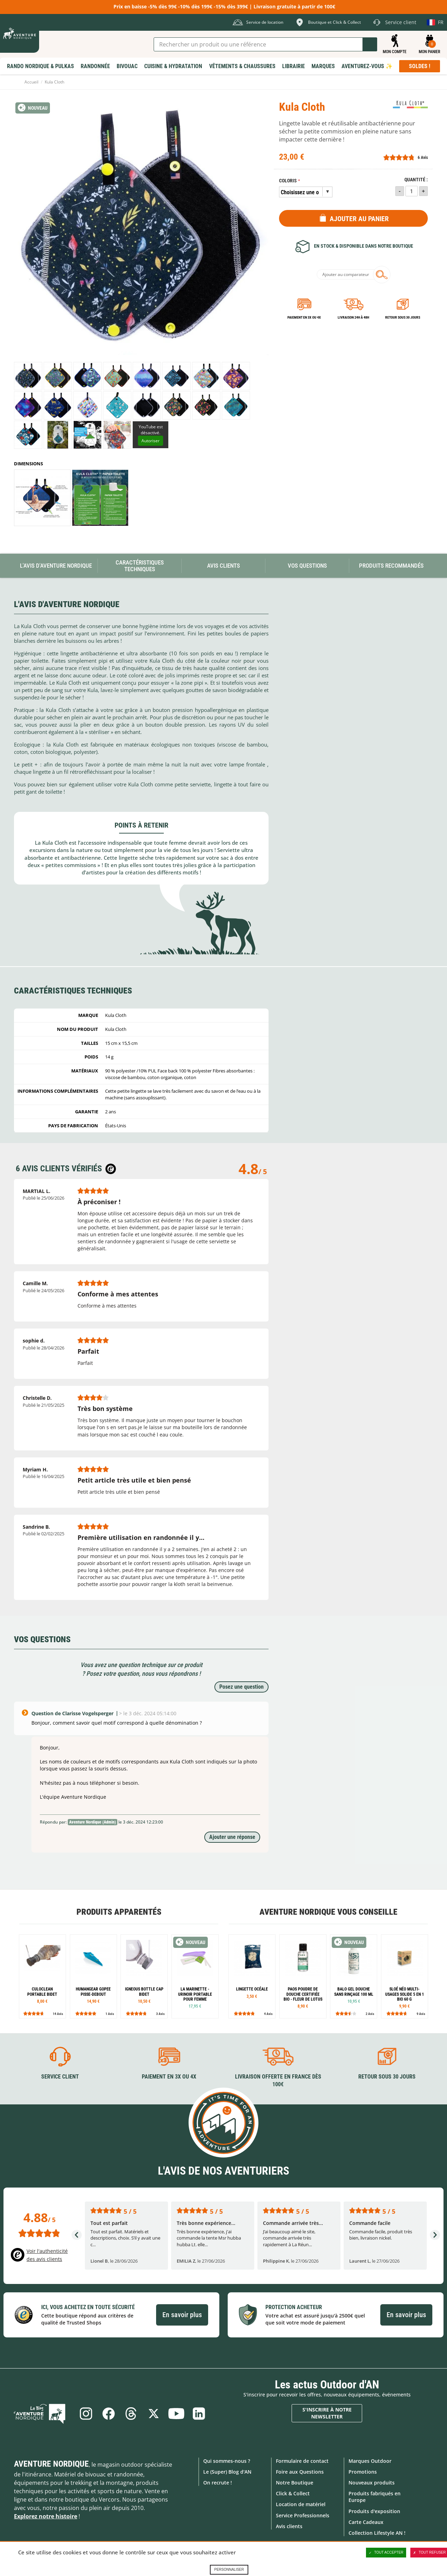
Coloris (288, 181)
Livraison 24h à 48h (353, 317)
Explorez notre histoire (45, 2516)
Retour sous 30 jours (402, 317)
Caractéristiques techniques (140, 566)
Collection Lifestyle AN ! (377, 2533)
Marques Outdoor (370, 2460)
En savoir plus (182, 2315)
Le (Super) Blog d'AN (227, 2471)
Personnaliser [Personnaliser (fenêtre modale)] (229, 2569)
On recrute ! (217, 2482)
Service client (60, 2076)
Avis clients (289, 2526)
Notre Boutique (294, 2482)
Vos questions (307, 565)
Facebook (108, 2413)
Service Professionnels (302, 2515)
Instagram (85, 2413)
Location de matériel (300, 2504)
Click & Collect (293, 2493)
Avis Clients (223, 565)
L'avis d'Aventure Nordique (56, 565)
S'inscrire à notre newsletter (327, 2413)
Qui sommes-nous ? (226, 2460)
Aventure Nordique (51, 2463)
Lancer (369, 44)
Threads (131, 2413)
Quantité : (416, 180)
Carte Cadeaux (366, 2521)
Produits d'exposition (374, 2511)
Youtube (177, 2413)
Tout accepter (386, 2552)
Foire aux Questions (300, 2471)
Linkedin (200, 2413)
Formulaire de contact (302, 2460)
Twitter (154, 2413)
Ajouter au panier (359, 218)
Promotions (363, 2471)
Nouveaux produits (372, 2482)
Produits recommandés (391, 565)
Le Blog (43, 2413)
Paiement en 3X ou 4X (304, 317)
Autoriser (150, 441)
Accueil (31, 82)
